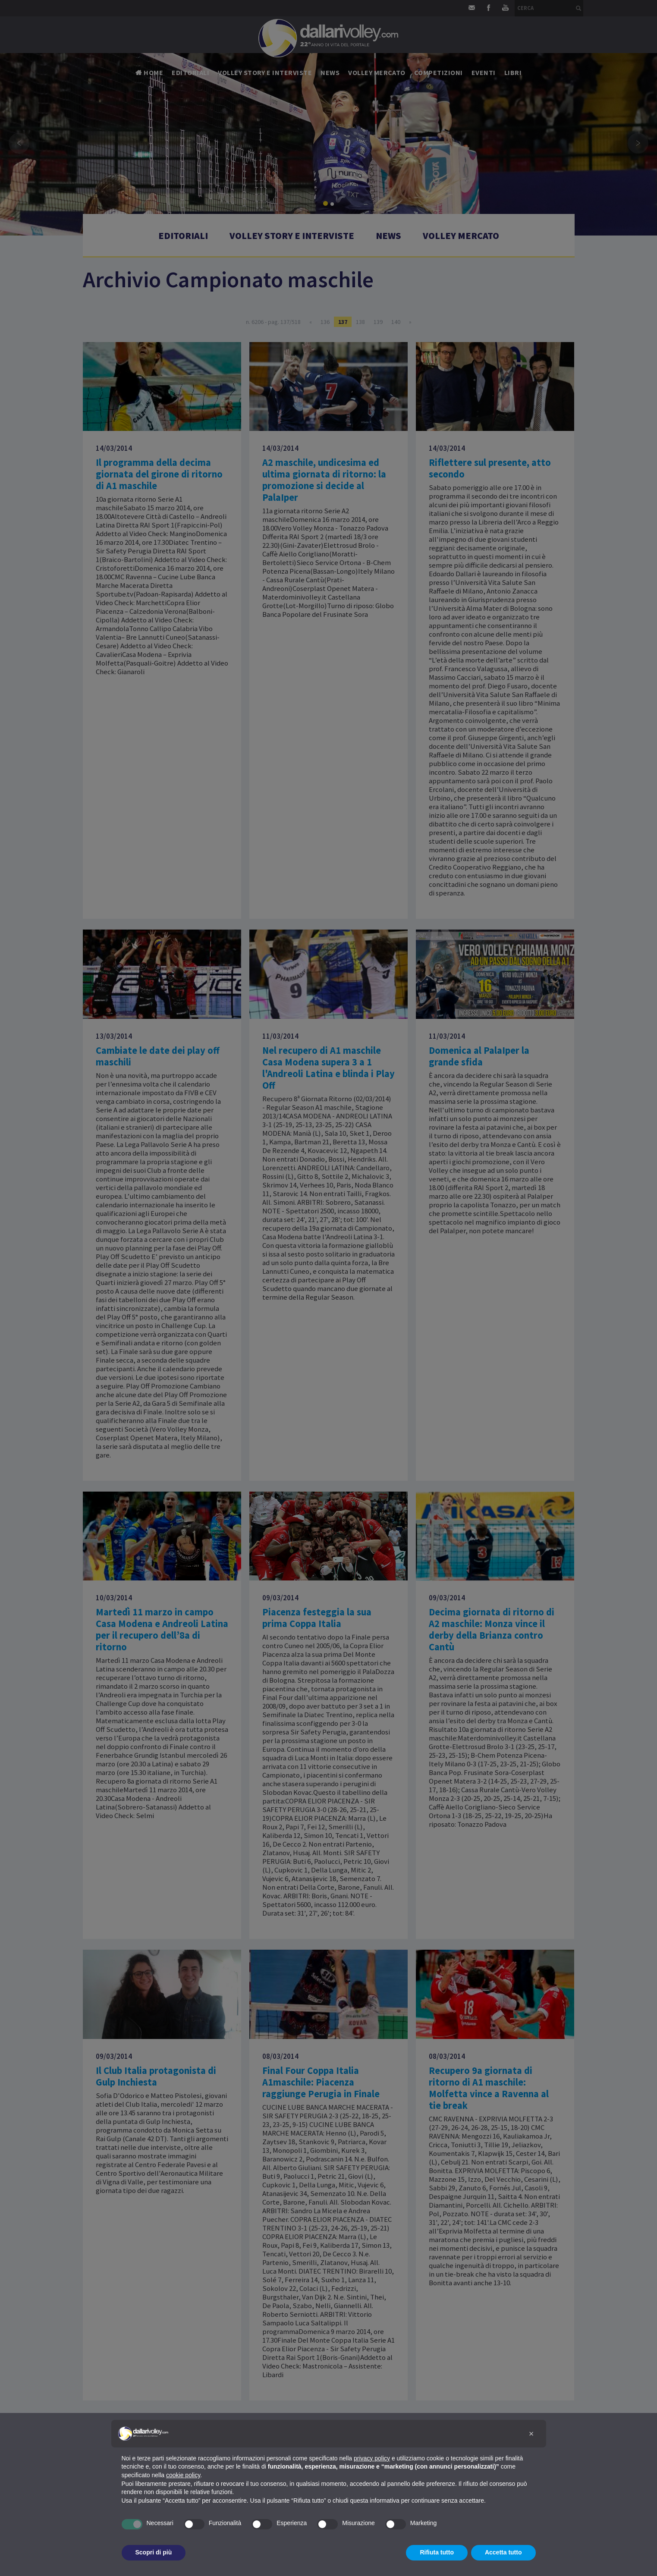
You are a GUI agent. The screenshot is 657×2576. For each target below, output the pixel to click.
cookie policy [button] (183, 2475)
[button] (531, 2434)
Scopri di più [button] (153, 2552)
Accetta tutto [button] (503, 2552)
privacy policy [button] (372, 2458)
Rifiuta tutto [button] (437, 2552)
